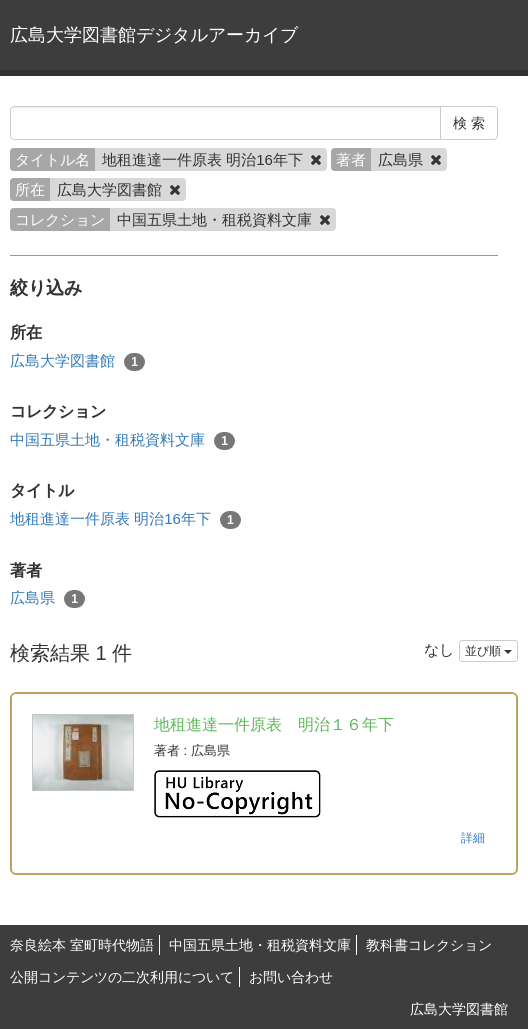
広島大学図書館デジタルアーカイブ (154, 35)
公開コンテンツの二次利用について (122, 977)
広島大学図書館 (77, 361)
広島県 (47, 598)
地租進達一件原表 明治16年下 (125, 519)
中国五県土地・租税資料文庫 (122, 440)
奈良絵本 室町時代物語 (82, 945)
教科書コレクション (429, 945)
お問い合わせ (291, 977)
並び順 (488, 651)
